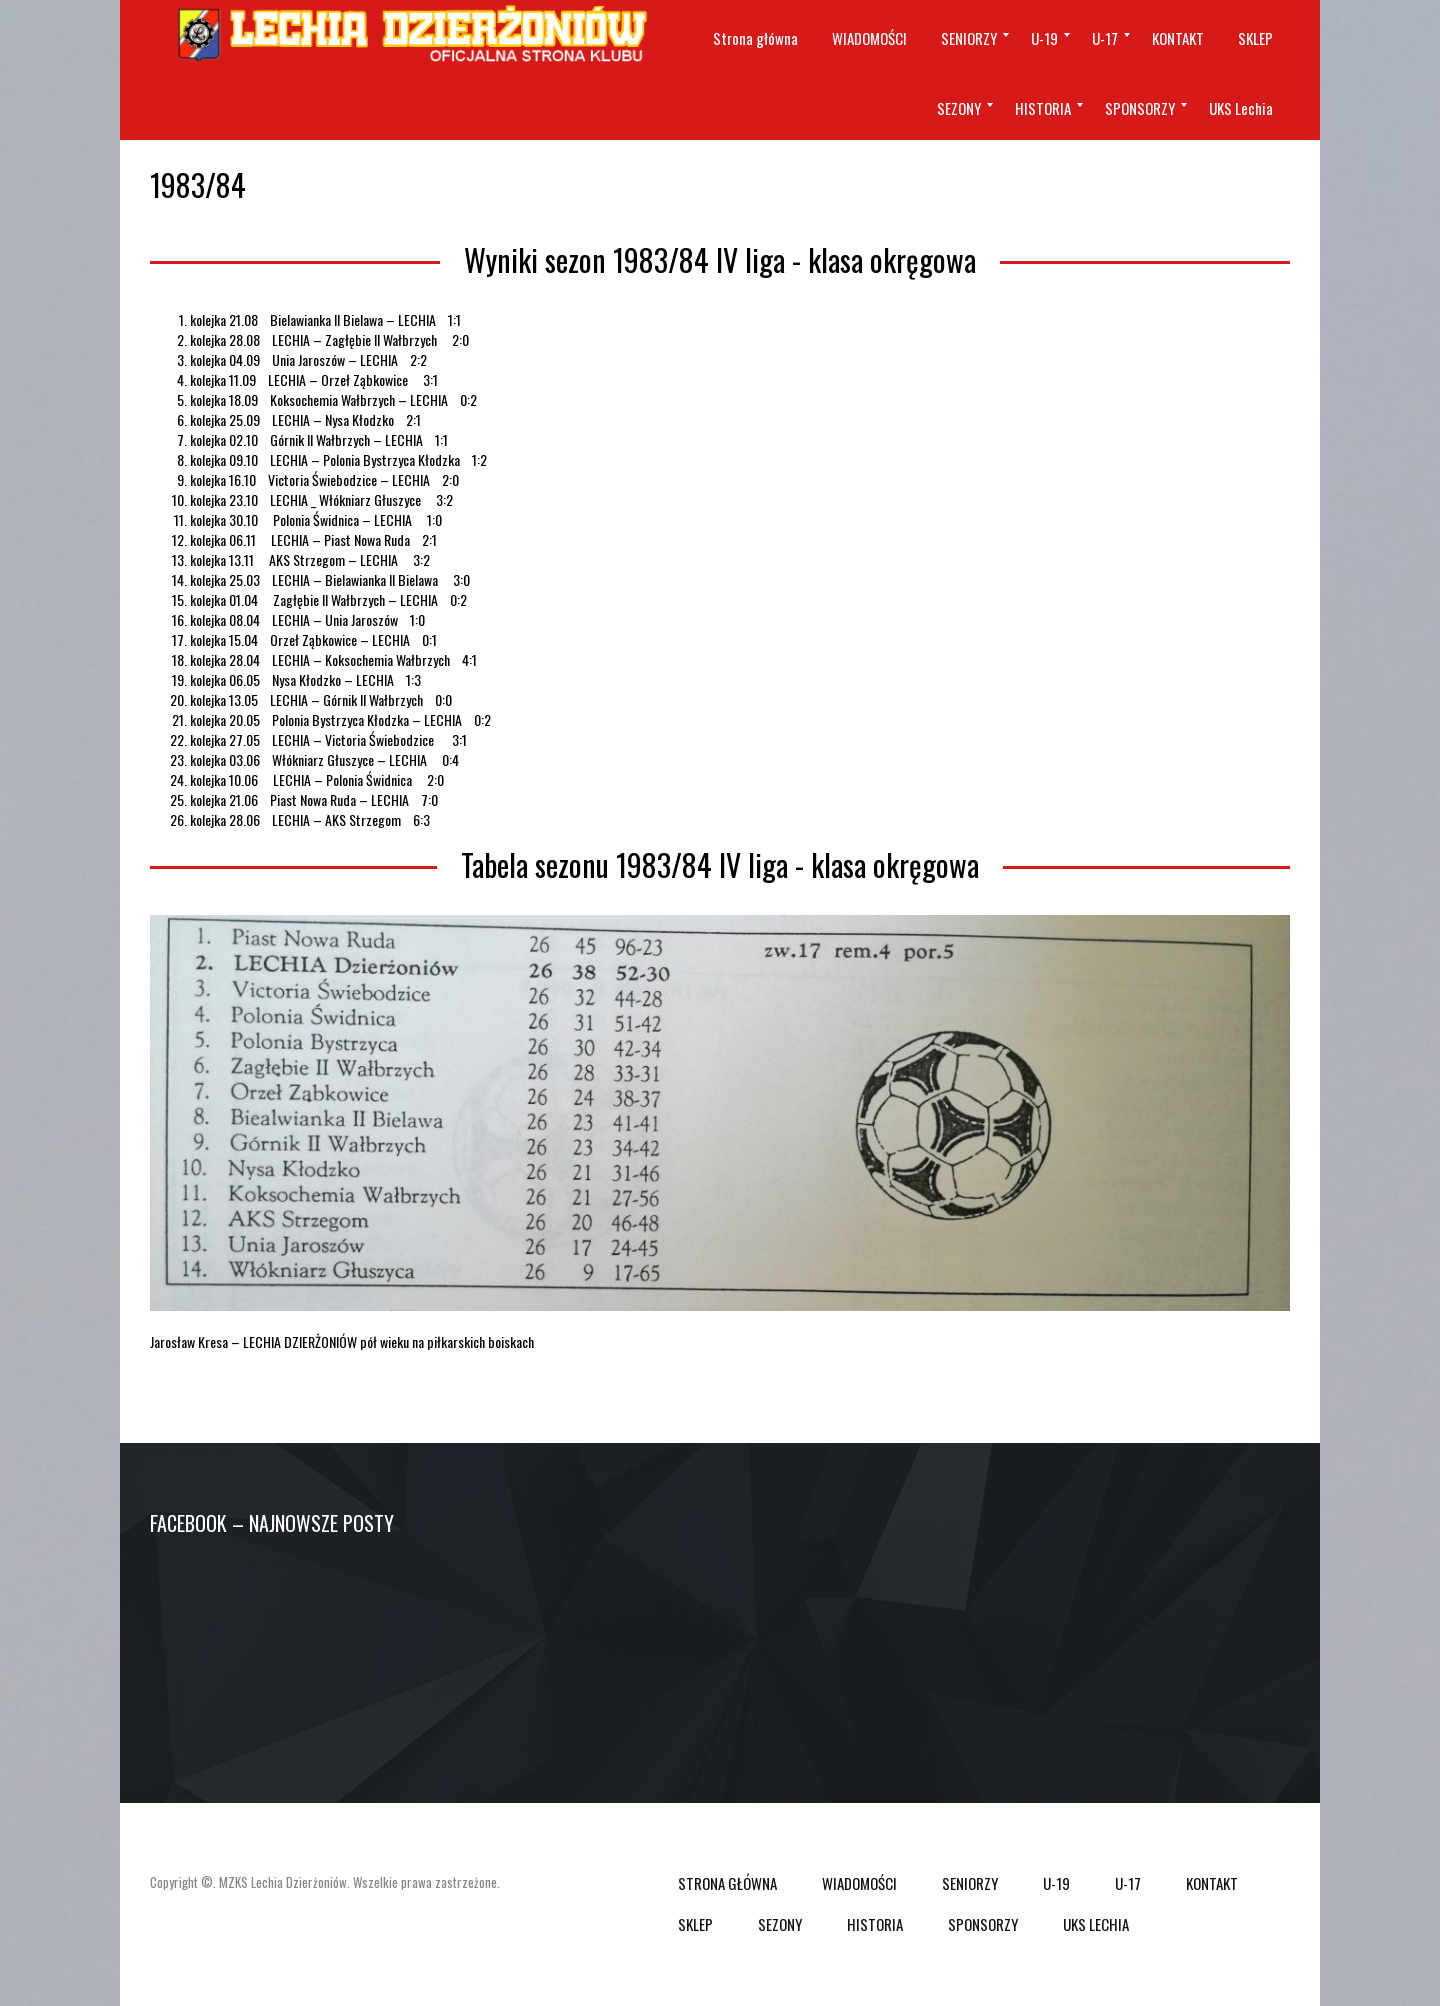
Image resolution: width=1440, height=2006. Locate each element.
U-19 (1056, 1883)
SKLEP (695, 1924)
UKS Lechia (1096, 1924)
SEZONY (780, 1924)
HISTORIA (875, 1924)
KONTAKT (1212, 1883)
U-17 (1128, 1883)
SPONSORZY (983, 1924)
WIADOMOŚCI (859, 1883)
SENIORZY (970, 1883)
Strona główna (727, 1883)
